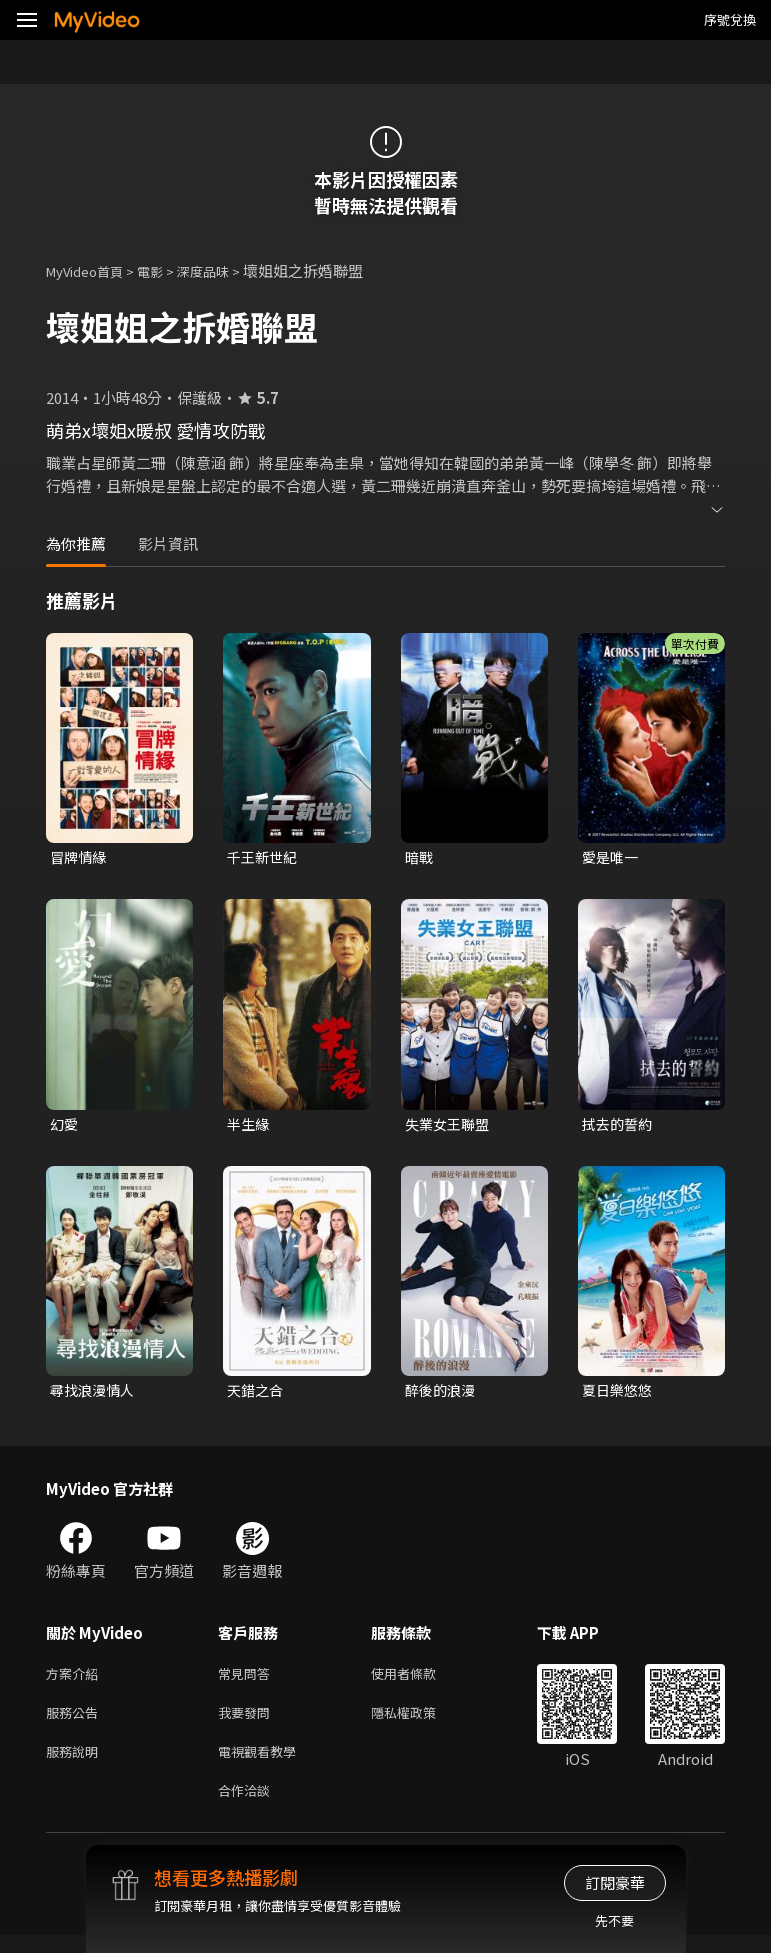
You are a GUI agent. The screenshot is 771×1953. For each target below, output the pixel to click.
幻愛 (65, 1126)
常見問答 (248, 1680)
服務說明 (76, 1764)
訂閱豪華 (615, 1882)
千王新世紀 (264, 857)
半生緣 (249, 1126)
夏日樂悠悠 (619, 1394)
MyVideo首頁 (91, 270)
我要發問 (248, 1722)
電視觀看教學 (263, 1764)
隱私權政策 (420, 1722)
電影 (166, 270)
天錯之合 (257, 1394)
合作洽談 (248, 1806)
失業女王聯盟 (450, 1126)
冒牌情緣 (80, 857)
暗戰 (420, 857)
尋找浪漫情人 (95, 1394)
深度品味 (225, 270)
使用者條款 (420, 1680)
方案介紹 (76, 1680)
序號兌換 (730, 19)
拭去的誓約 (619, 1126)
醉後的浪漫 (442, 1394)
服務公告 (76, 1722)
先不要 (614, 1920)
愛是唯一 (612, 857)
